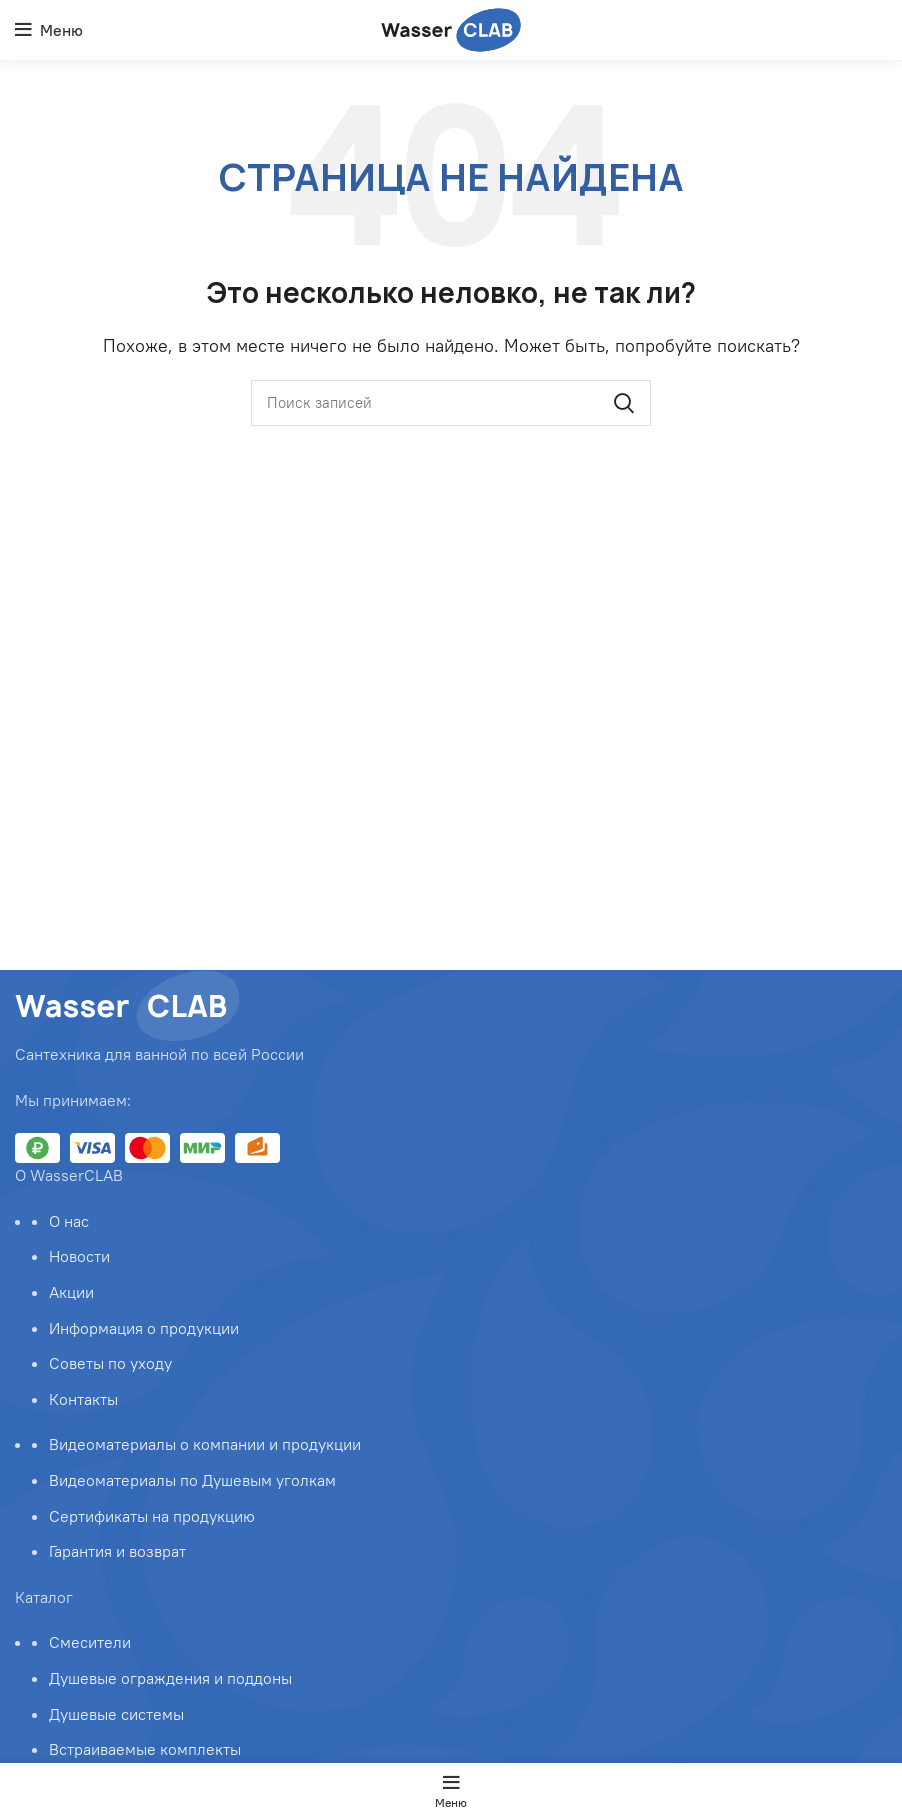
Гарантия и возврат (117, 1551)
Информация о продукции (144, 1328)
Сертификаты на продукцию (152, 1516)
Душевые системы (116, 1714)
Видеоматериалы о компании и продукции (205, 1444)
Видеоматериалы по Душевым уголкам (192, 1480)
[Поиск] (451, 403)
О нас (69, 1221)
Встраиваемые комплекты (145, 1749)
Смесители (90, 1642)
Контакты (83, 1399)
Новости (79, 1256)
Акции (71, 1292)
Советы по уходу (110, 1363)
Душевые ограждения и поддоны (170, 1678)
